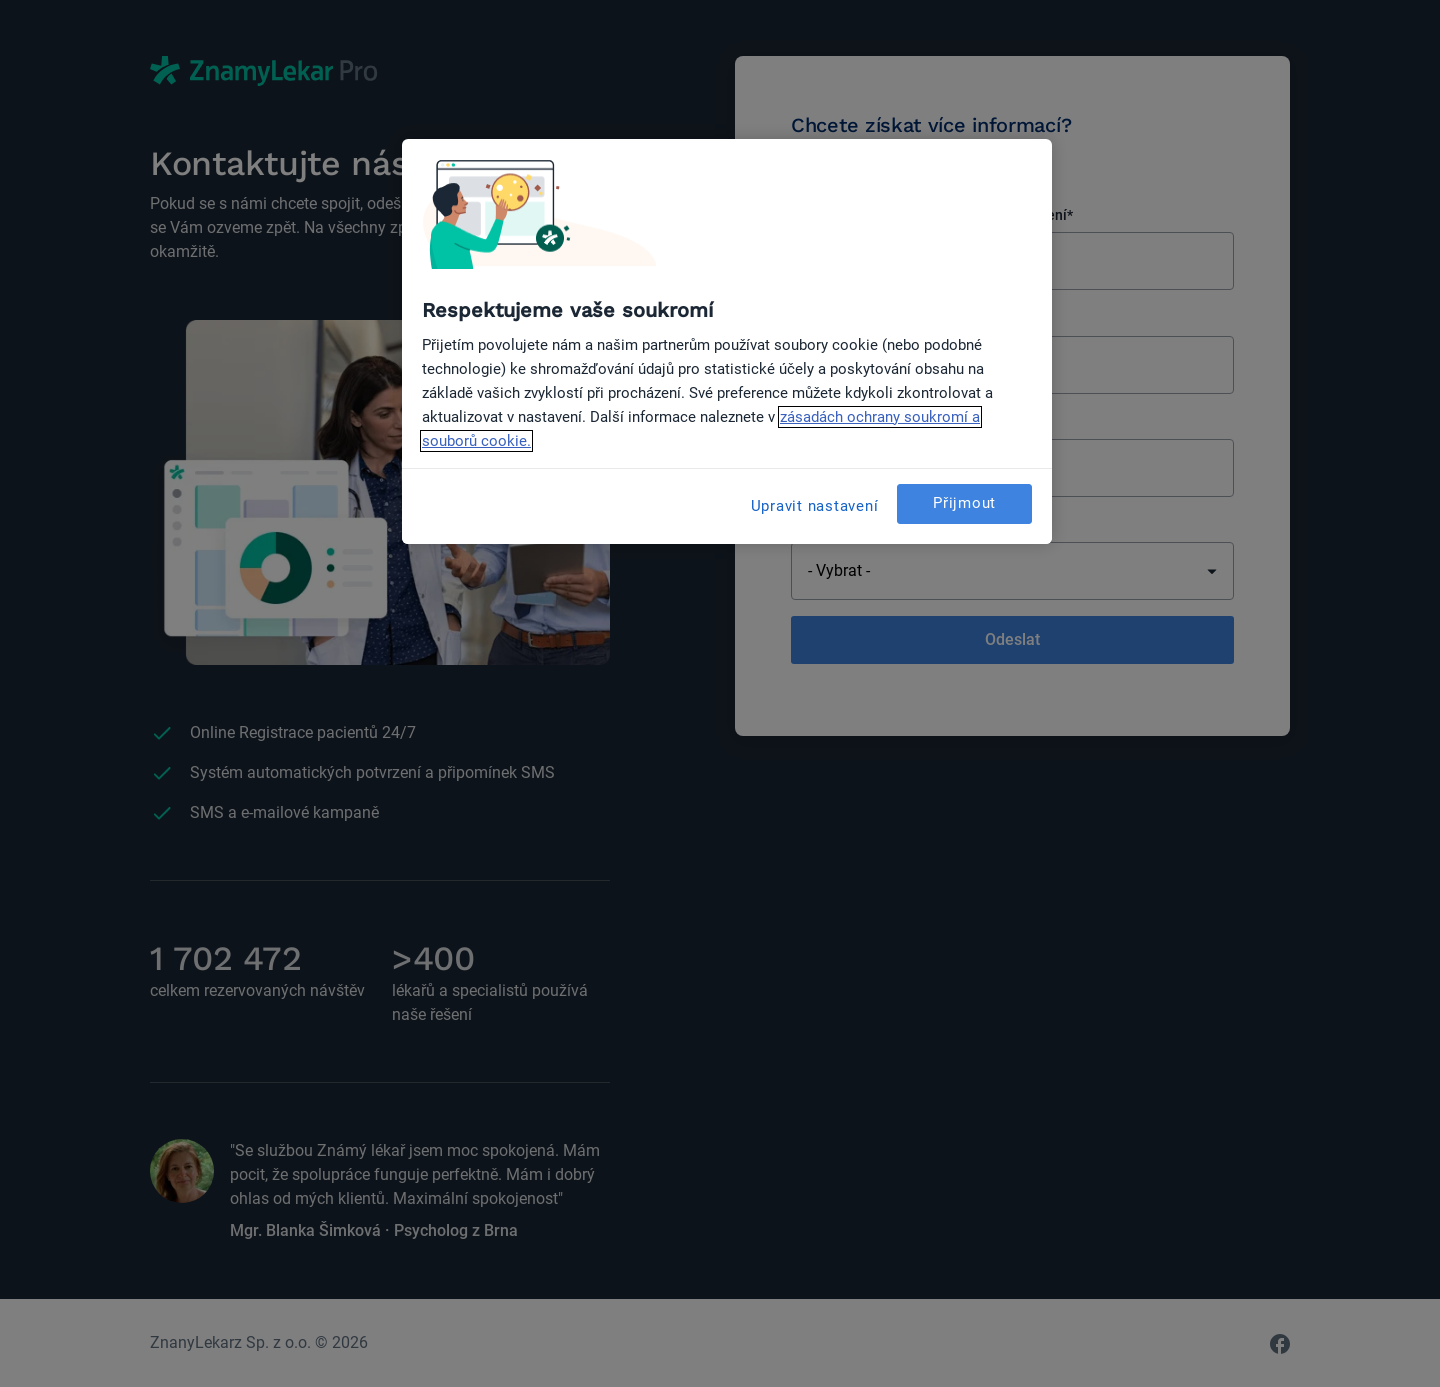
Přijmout (964, 503)
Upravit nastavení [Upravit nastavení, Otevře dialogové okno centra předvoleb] (815, 506)
